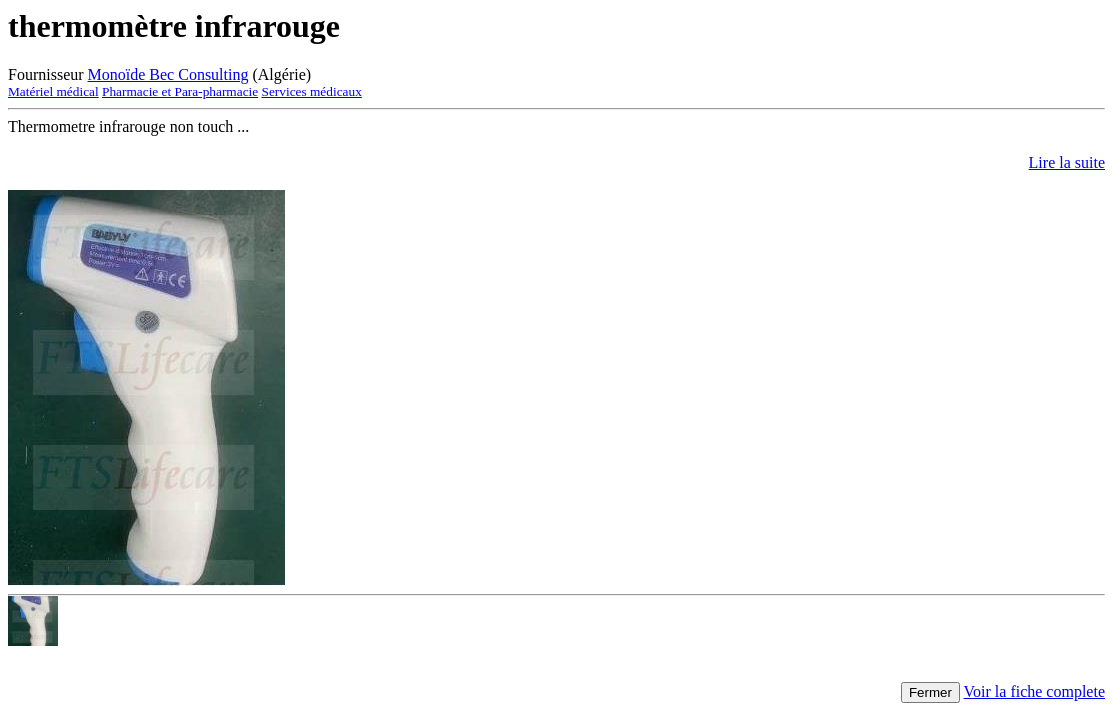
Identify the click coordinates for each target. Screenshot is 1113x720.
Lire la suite (1067, 162)
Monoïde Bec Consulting (168, 74)
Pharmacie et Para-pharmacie (180, 91)
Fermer (930, 692)
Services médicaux (312, 91)
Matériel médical (53, 91)
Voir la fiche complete (1034, 691)
